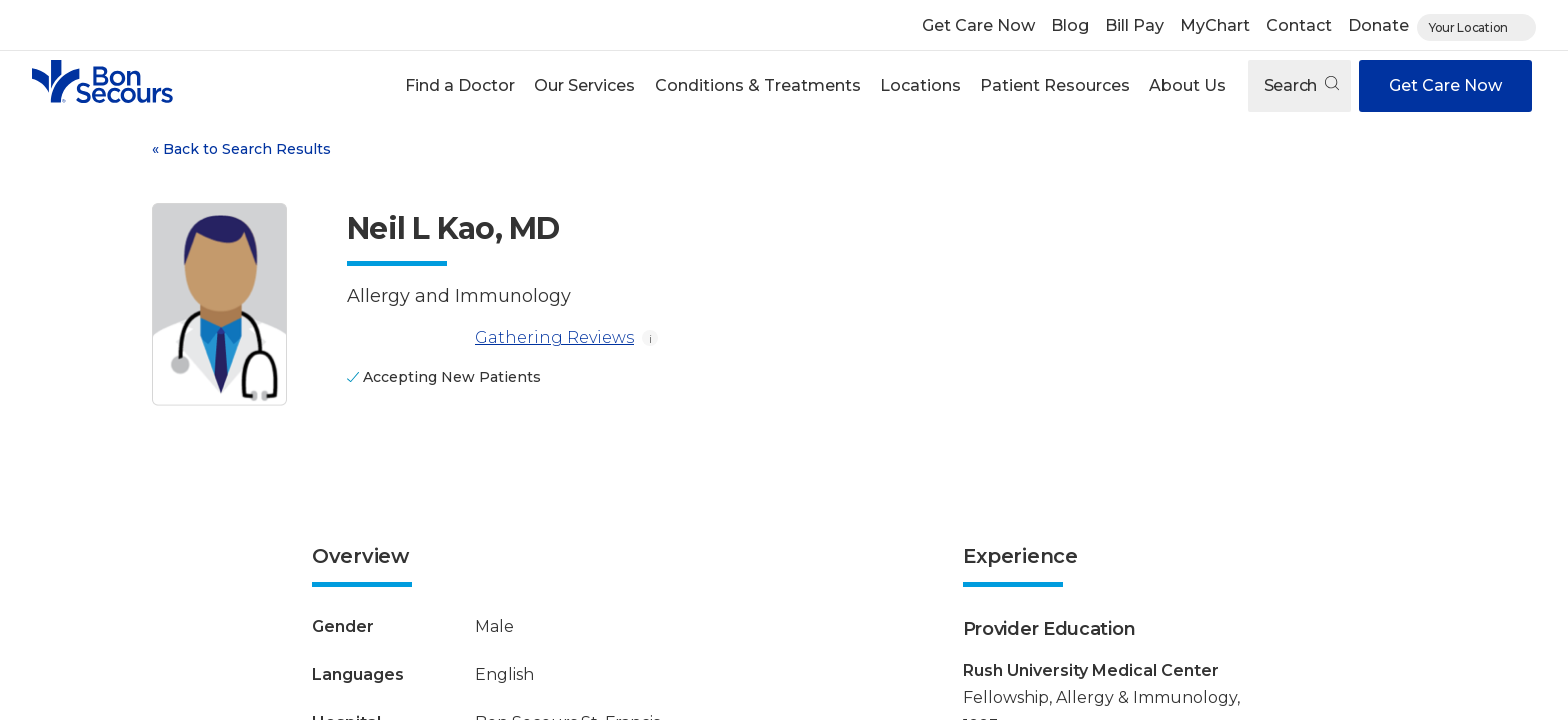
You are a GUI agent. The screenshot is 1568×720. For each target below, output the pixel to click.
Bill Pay (1134, 25)
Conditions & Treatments (758, 85)
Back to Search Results (241, 149)
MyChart (1215, 25)
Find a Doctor (460, 85)
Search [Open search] (1301, 85)
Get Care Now (978, 25)
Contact (1299, 25)
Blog (1070, 25)
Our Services (584, 85)
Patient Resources (1055, 85)
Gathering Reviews (490, 338)
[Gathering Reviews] (407, 338)
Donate (1378, 25)
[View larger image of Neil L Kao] (219, 304)
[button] (460, 86)
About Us (1187, 85)
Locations (920, 85)
